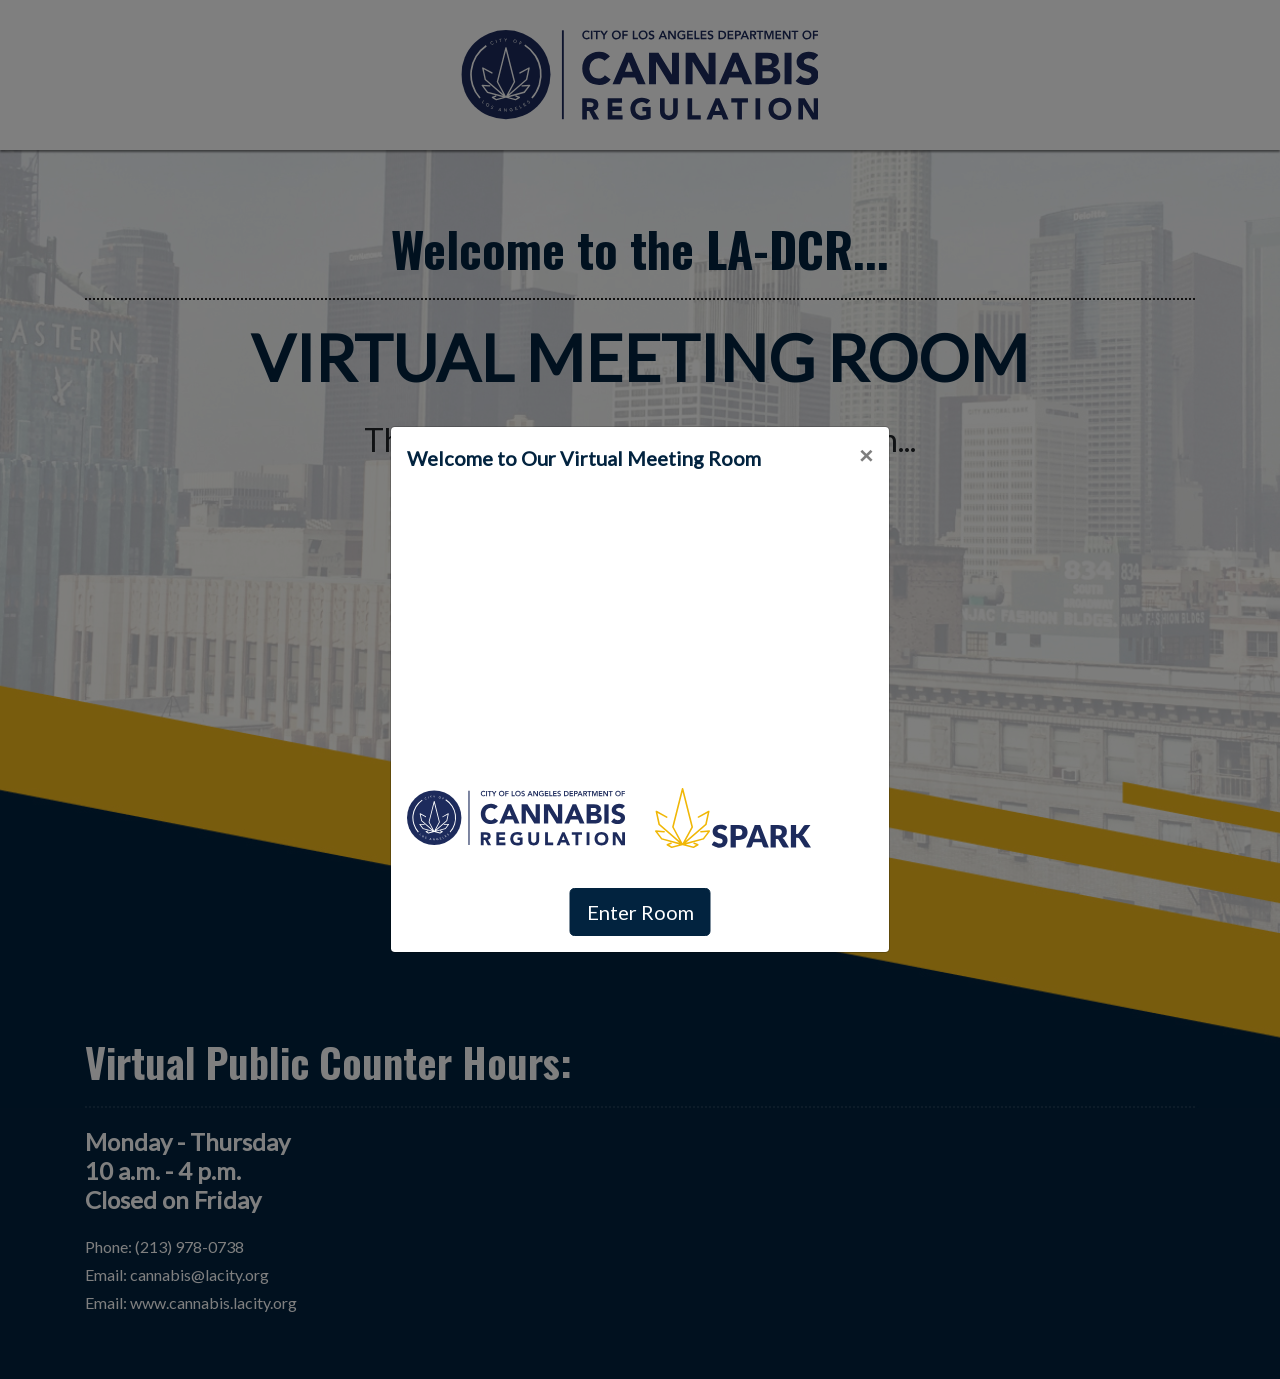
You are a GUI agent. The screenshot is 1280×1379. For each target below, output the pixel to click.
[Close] (866, 455)
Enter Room (640, 912)
